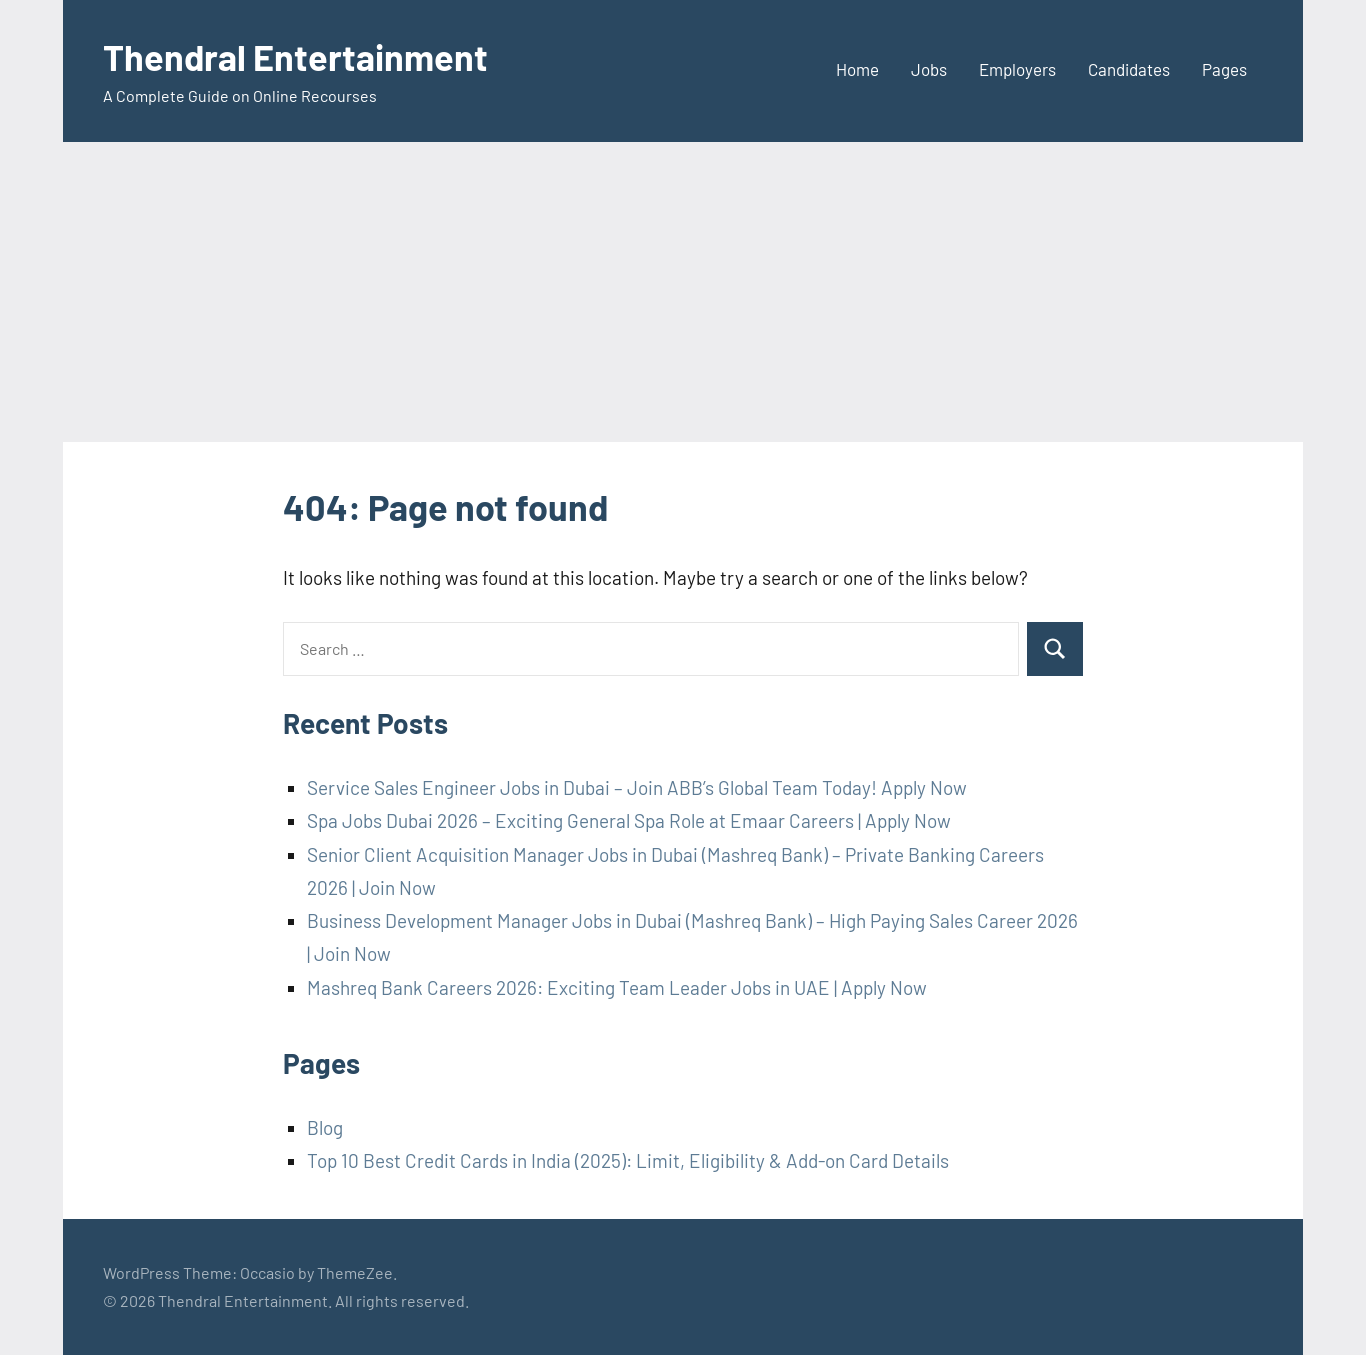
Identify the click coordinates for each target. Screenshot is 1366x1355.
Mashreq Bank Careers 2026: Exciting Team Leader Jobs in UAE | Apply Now (617, 987)
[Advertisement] (683, 292)
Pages (1224, 69)
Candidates (1129, 69)
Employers (1017, 69)
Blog (325, 1127)
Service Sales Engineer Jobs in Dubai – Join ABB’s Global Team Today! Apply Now (637, 787)
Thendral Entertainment (295, 56)
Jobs (929, 69)
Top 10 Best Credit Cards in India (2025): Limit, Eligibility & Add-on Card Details (628, 1160)
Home (857, 69)
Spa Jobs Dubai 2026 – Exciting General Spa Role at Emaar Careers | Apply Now (629, 820)
